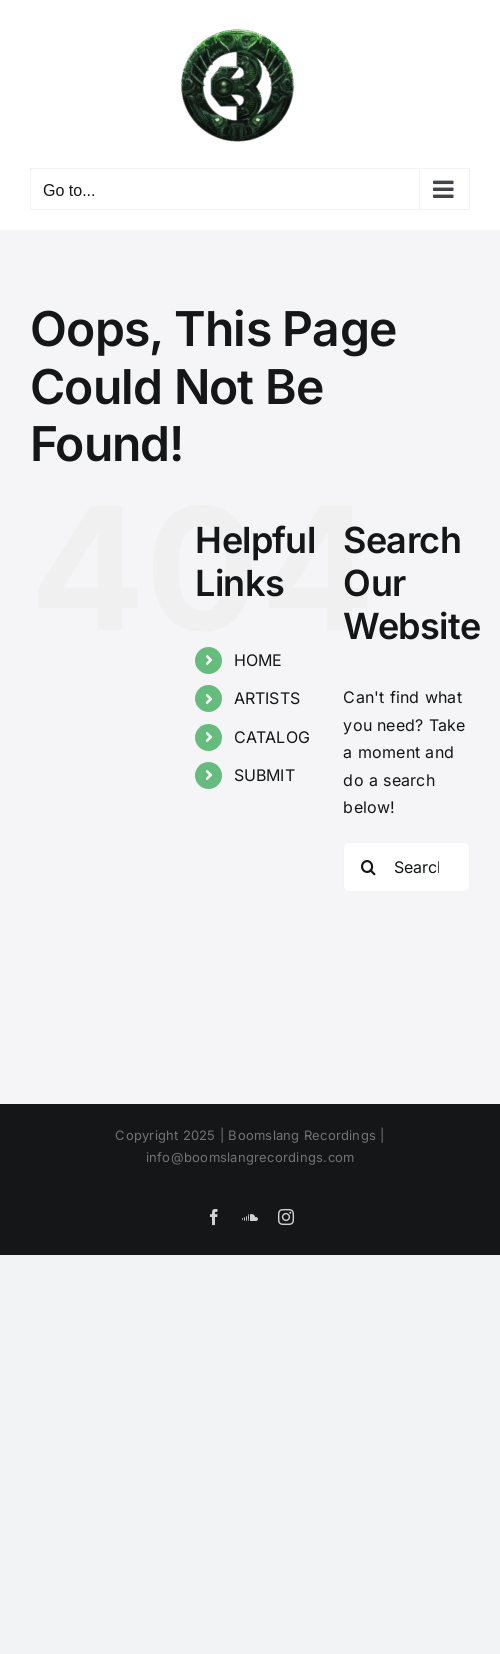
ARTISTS (267, 698)
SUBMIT (264, 775)
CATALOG (272, 737)
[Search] (368, 867)
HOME (258, 660)
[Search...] (406, 867)
